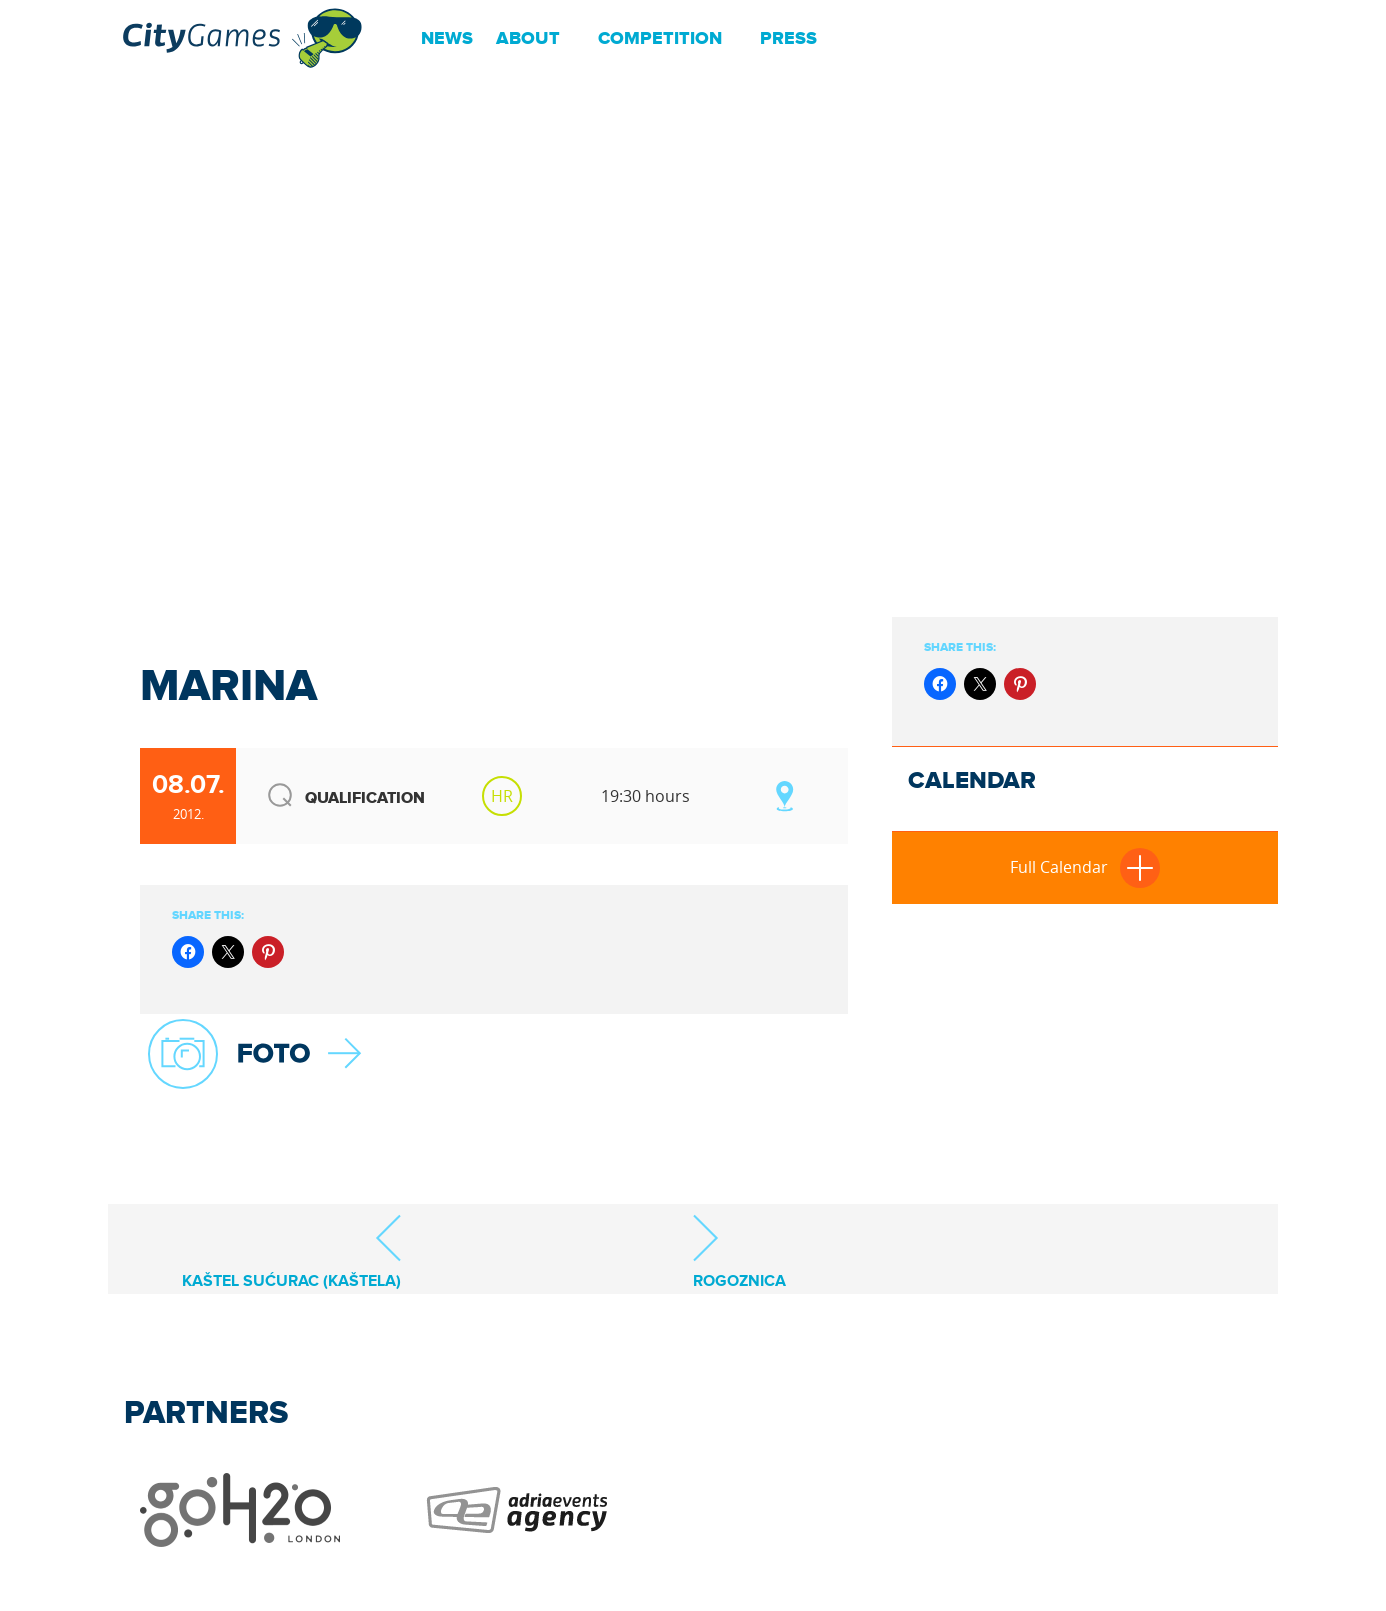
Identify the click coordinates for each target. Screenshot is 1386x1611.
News (447, 39)
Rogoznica (739, 1251)
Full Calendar (1085, 867)
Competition (660, 39)
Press (788, 39)
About (528, 39)
